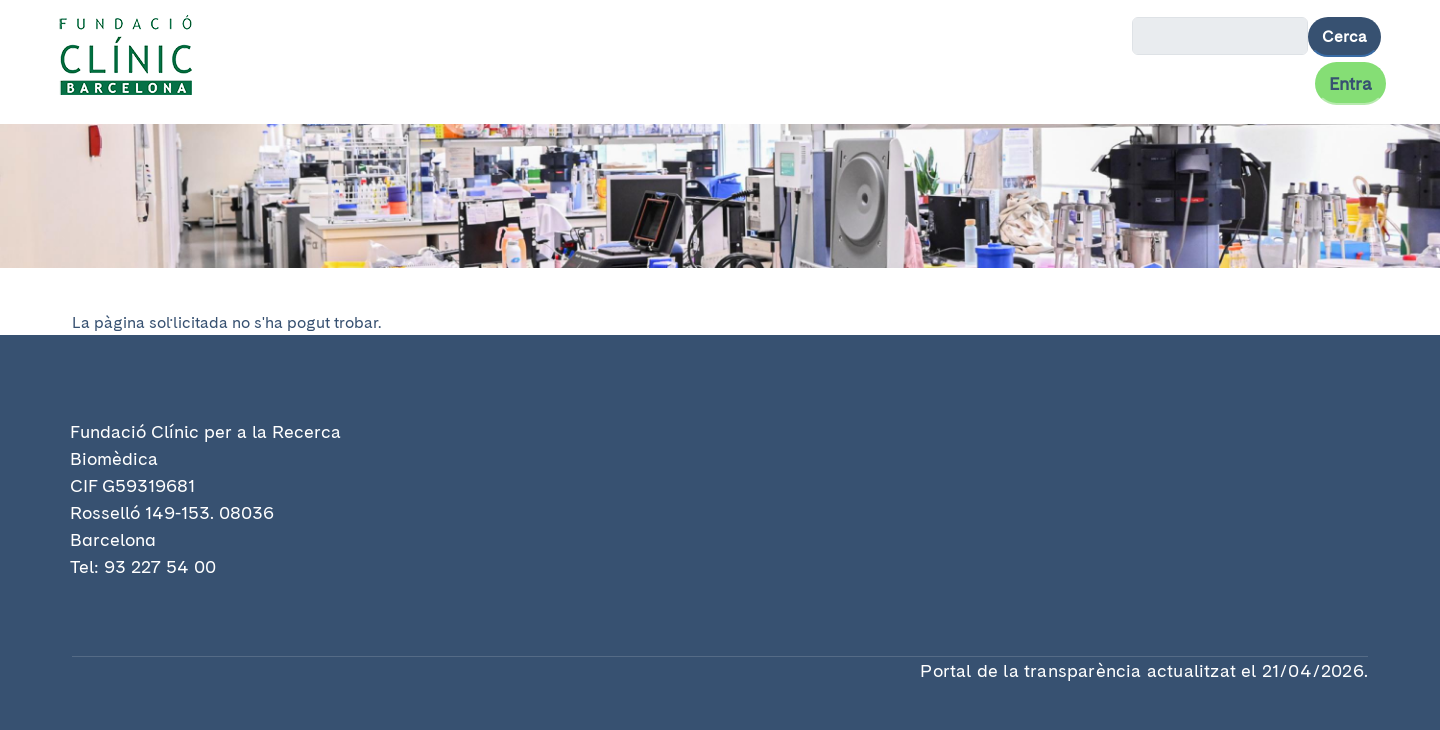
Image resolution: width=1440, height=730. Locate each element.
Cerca (1344, 36)
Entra (1350, 83)
